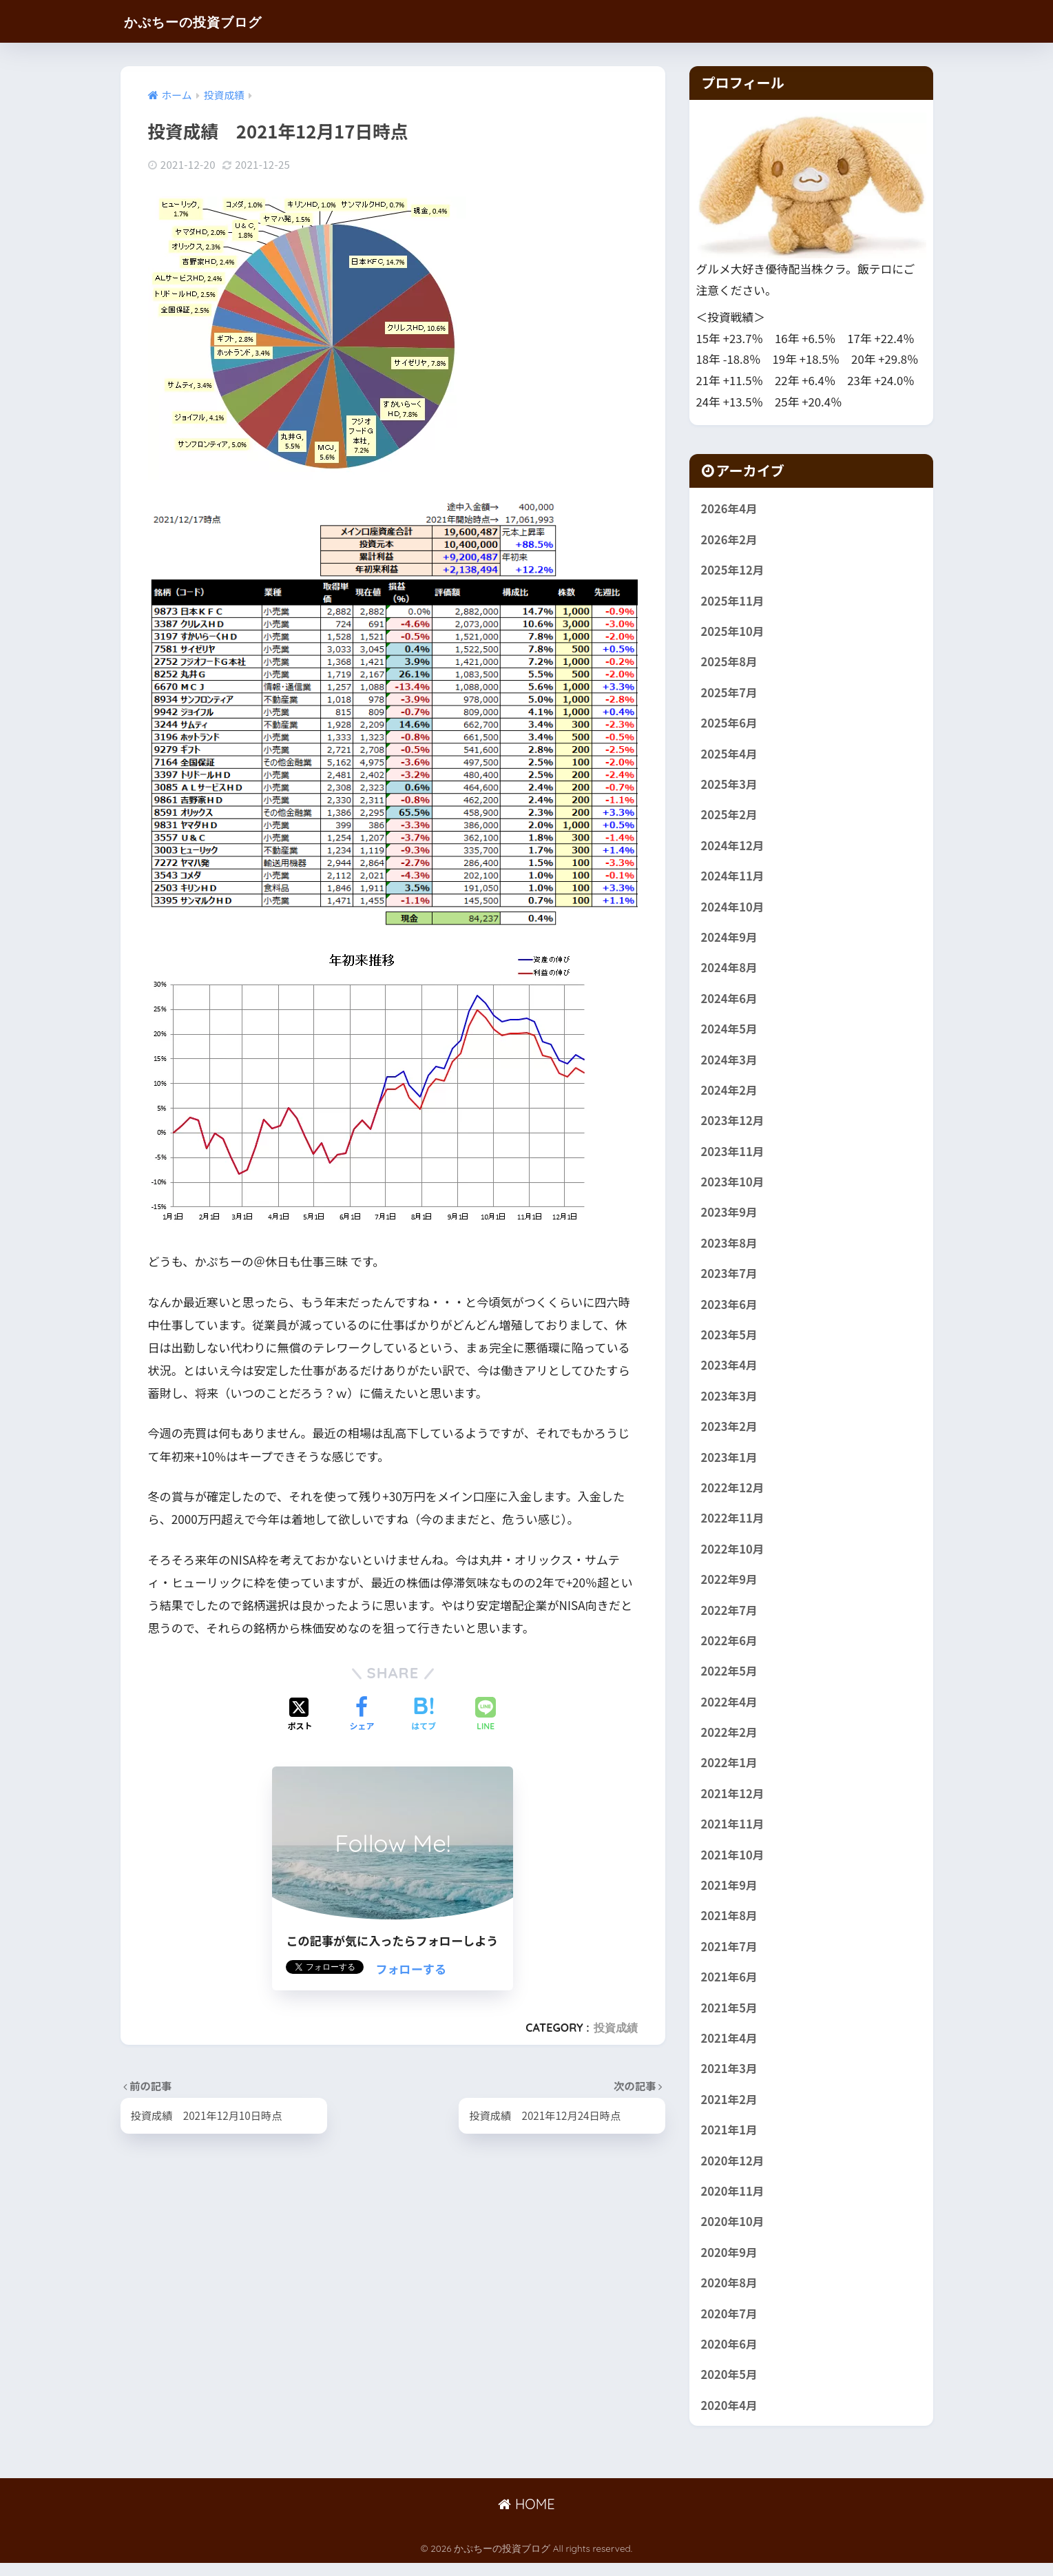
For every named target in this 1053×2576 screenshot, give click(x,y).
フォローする (410, 1968)
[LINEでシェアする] (486, 1715)
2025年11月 (733, 601)
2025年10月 (733, 632)
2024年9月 (729, 939)
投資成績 (616, 2027)
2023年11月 (733, 1155)
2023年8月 (729, 1247)
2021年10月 (733, 1863)
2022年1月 (729, 1771)
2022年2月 (729, 1741)
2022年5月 (729, 1679)
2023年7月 (729, 1278)
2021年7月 (729, 1956)
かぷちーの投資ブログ (209, 21)
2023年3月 (729, 1402)
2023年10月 (733, 1186)
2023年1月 (729, 1463)
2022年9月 (729, 1586)
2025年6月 (729, 724)
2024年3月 (729, 1063)
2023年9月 (729, 1217)
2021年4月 (729, 2049)
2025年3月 (729, 786)
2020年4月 (729, 2418)
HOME (526, 2517)
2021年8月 (729, 1925)
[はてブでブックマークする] (423, 1714)
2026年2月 (729, 539)
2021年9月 (729, 1894)
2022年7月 (729, 1617)
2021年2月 (729, 2110)
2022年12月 (733, 1494)
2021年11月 (733, 1833)
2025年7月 (729, 694)
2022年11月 (733, 1525)
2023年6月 (729, 1309)
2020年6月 (729, 2357)
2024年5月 (729, 1032)
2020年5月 (729, 2387)
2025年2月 (729, 817)
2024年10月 (733, 909)
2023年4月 (729, 1371)
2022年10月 (733, 1555)
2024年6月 (729, 1001)
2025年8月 (729, 663)
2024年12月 (733, 847)
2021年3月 (729, 2079)
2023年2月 (729, 1433)
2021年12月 (733, 1802)
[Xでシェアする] (300, 1714)
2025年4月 (729, 755)
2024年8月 (729, 970)
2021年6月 (729, 1987)
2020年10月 (733, 2233)
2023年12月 (733, 1125)
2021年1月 (729, 2141)
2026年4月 (729, 508)
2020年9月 (729, 2264)
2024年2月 (729, 1094)
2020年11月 (733, 2202)
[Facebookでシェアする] (361, 1714)
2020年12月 (733, 2171)
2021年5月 (729, 2018)
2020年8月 (729, 2295)
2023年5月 (729, 1340)
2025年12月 (733, 570)
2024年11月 (733, 878)
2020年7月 (729, 2326)
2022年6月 (729, 1648)
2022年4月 (729, 1710)
